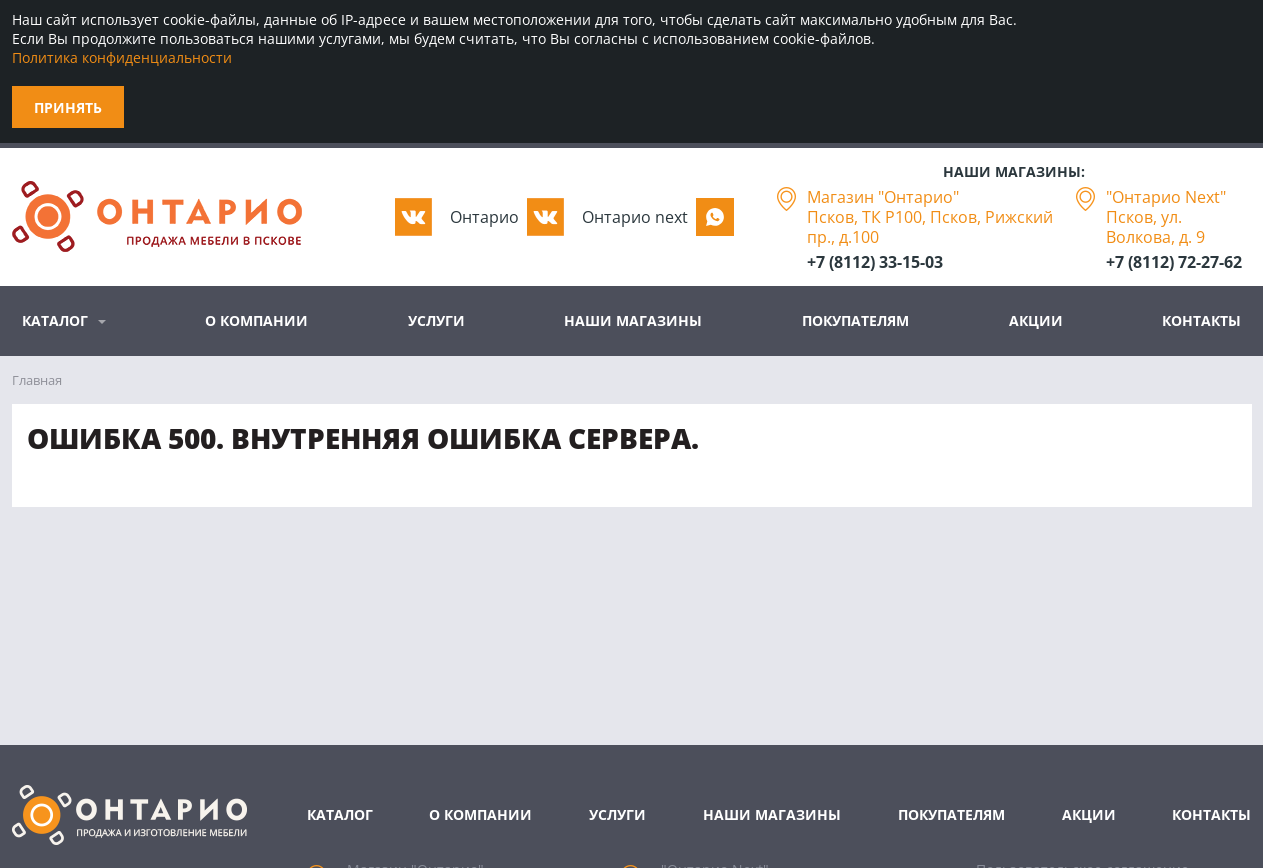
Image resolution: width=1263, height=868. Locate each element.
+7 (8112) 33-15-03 (875, 262)
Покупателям (855, 320)
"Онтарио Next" (1166, 197)
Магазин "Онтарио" (883, 197)
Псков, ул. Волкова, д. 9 (1155, 227)
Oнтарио (484, 217)
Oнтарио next (635, 217)
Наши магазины (633, 320)
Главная (37, 380)
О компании (256, 320)
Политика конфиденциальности (122, 57)
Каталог (55, 320)
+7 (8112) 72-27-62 (1174, 262)
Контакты (1201, 320)
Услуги (436, 320)
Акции (1036, 320)
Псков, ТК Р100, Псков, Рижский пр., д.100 (930, 227)
